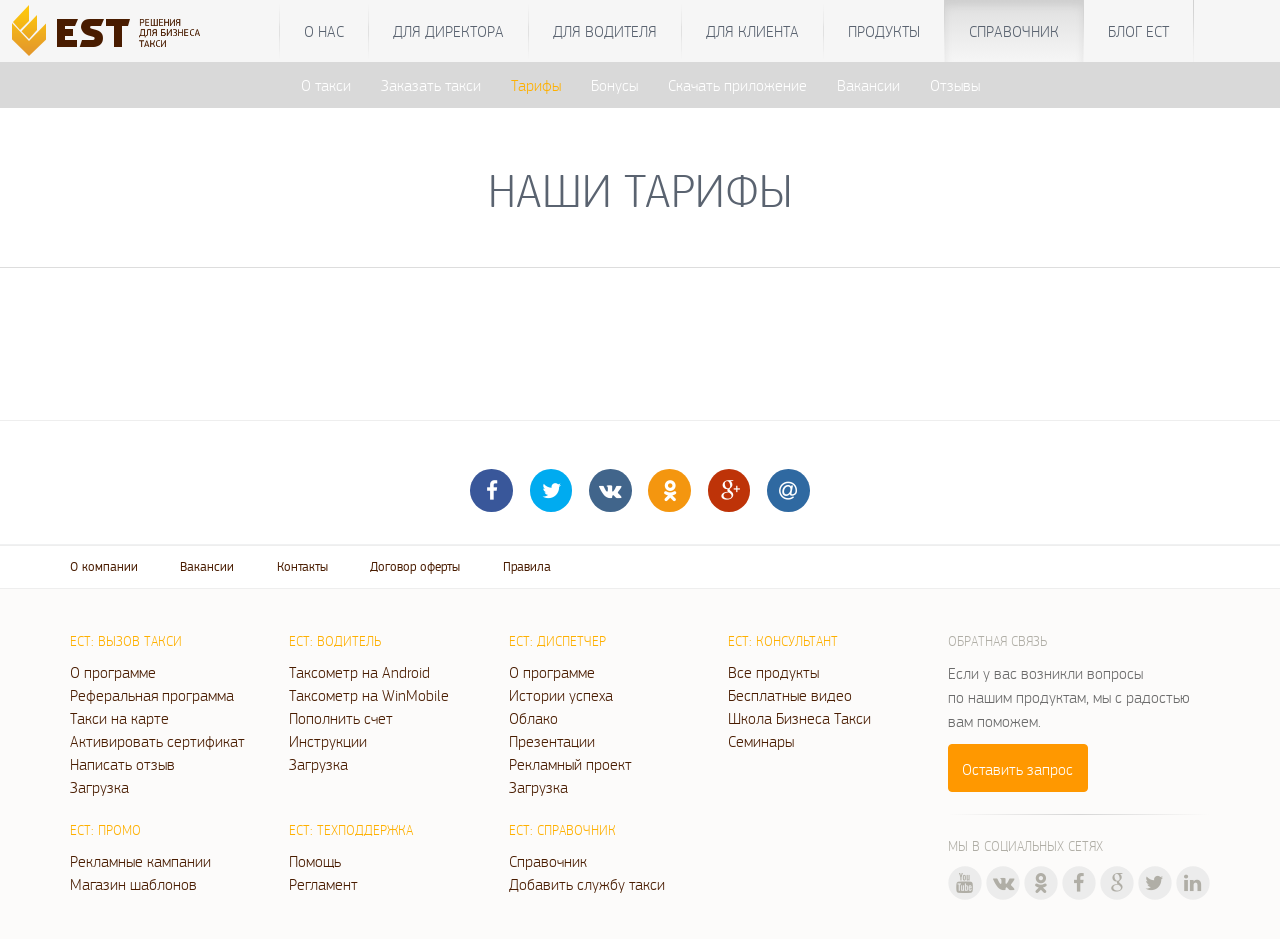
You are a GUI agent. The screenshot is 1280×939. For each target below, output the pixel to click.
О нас (324, 31)
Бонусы (614, 85)
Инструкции (328, 741)
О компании (104, 566)
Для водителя (605, 31)
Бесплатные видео (790, 695)
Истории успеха (561, 695)
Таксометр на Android (359, 672)
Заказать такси (431, 85)
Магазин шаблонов (133, 884)
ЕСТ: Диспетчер (557, 641)
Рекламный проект (570, 764)
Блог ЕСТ (1138, 31)
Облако (533, 718)
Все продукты (773, 672)
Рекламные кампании (140, 861)
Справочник (1014, 31)
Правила (527, 566)
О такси (326, 85)
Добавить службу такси (587, 884)
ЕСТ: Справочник (562, 830)
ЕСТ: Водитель (335, 641)
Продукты (884, 31)
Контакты (302, 566)
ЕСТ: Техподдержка (351, 830)
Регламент (323, 884)
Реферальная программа (152, 695)
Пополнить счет (341, 718)
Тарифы (536, 85)
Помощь (315, 861)
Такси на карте (119, 718)
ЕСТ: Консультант (783, 641)
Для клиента (752, 31)
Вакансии (868, 85)
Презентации (552, 741)
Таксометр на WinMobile (369, 695)
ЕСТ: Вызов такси (126, 641)
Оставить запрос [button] (1017, 769)
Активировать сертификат (157, 741)
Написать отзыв (122, 764)
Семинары (761, 741)
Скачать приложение (737, 85)
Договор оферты (415, 566)
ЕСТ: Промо (105, 830)
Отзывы (955, 85)
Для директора (448, 31)
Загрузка (99, 787)
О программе (113, 672)
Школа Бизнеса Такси (799, 718)
